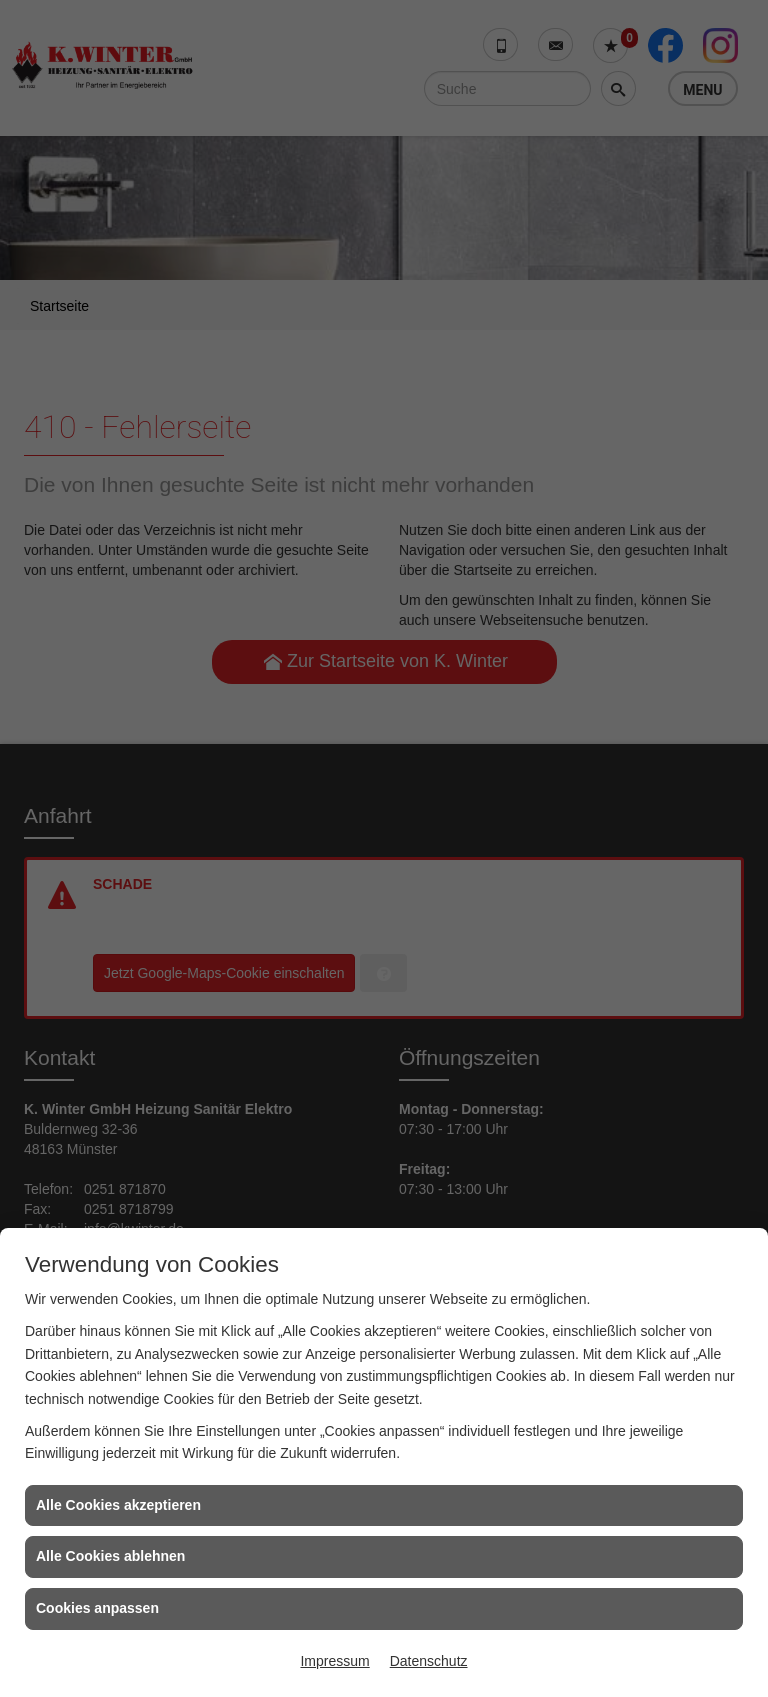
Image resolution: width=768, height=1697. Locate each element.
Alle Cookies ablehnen (110, 1556)
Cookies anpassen (97, 1608)
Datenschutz (429, 1661)
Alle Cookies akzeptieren (118, 1505)
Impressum (334, 1661)
